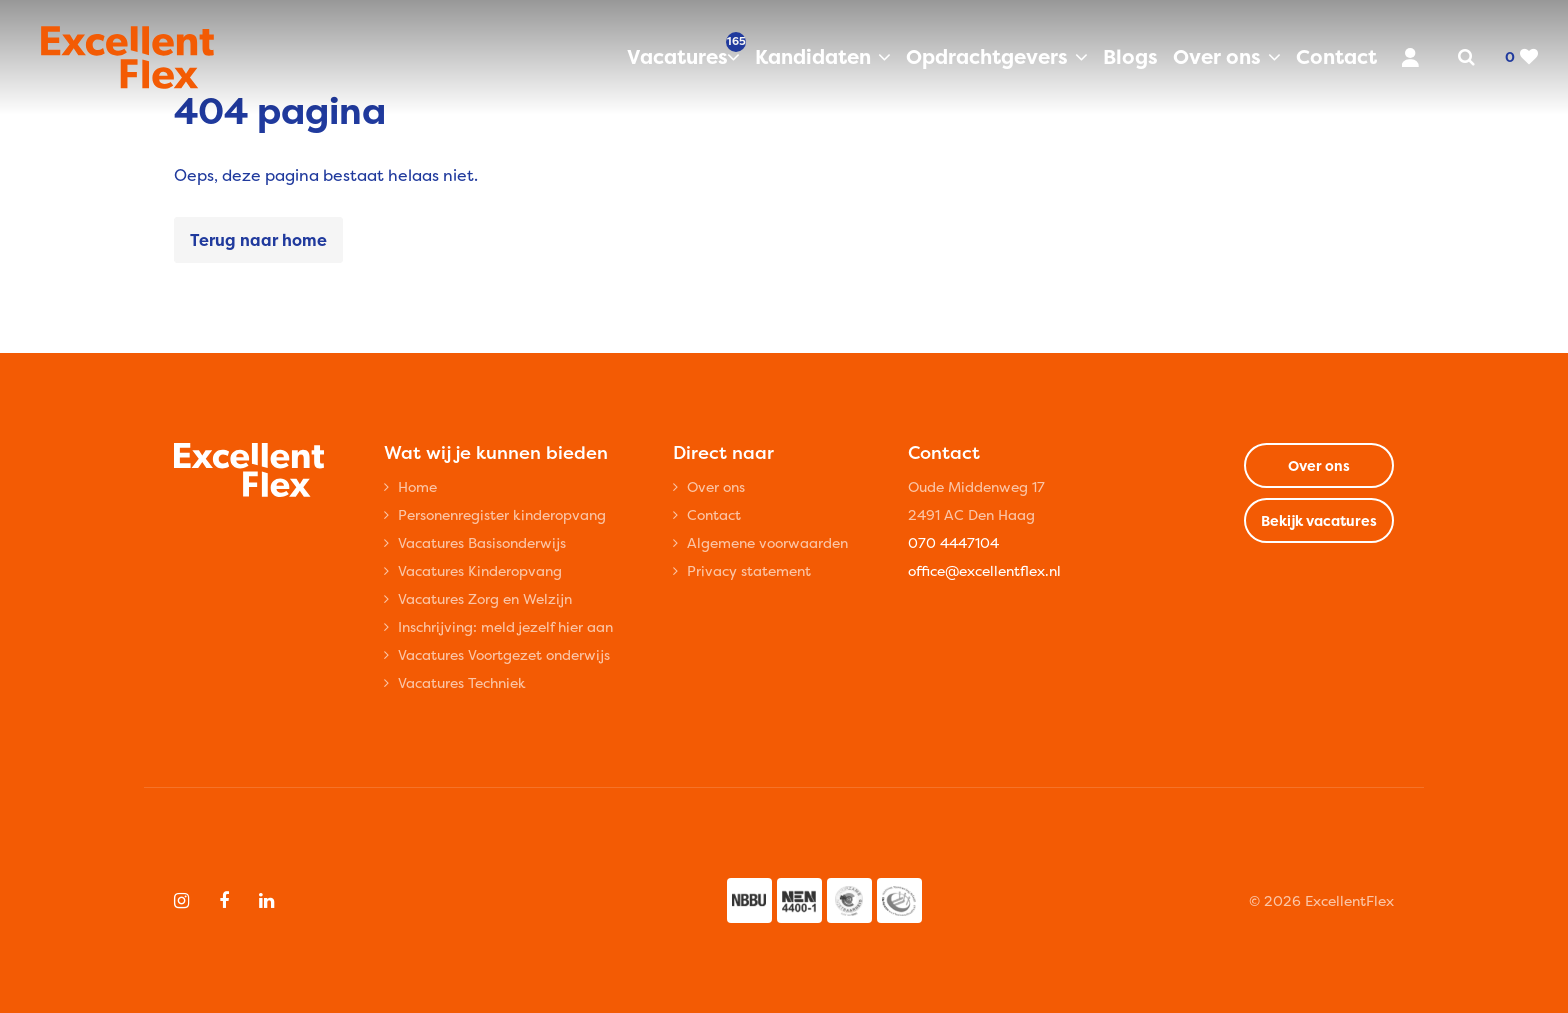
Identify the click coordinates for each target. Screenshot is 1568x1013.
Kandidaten (813, 56)
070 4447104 (953, 542)
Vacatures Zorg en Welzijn (485, 598)
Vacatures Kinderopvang (480, 570)
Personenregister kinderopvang (502, 514)
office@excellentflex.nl (984, 570)
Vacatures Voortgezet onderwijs (504, 654)
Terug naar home (258, 240)
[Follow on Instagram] (181, 901)
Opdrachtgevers (987, 56)
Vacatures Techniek (462, 682)
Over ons (1217, 56)
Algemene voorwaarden (767, 542)
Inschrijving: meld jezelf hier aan (505, 626)
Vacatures (683, 56)
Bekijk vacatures (1319, 520)
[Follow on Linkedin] (266, 901)
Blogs (1130, 56)
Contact (1336, 56)
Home (417, 486)
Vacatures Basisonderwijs (482, 542)
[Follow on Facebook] (224, 901)
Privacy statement (749, 570)
